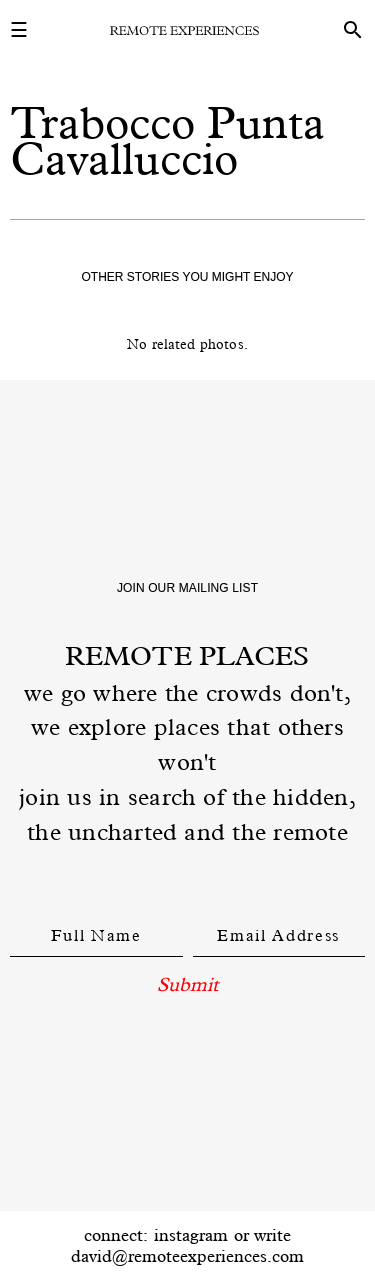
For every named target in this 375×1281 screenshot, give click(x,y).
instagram (191, 1235)
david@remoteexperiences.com (187, 1256)
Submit (187, 984)
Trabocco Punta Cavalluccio (167, 140)
